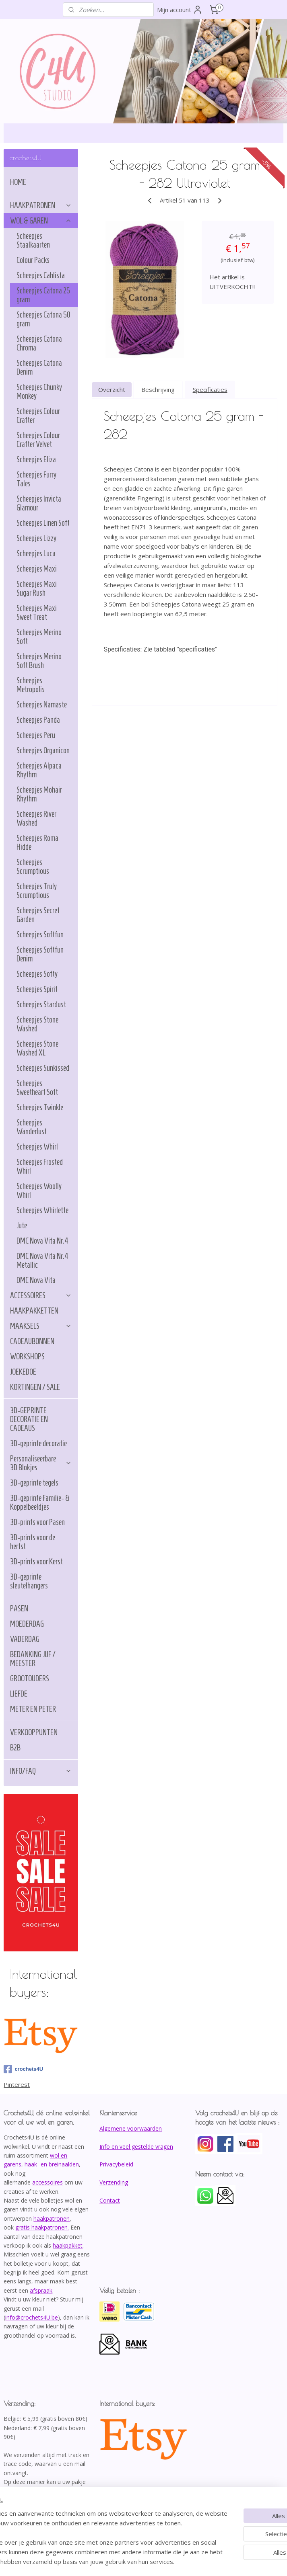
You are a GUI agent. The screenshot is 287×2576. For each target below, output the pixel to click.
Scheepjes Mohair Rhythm (39, 794)
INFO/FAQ (41, 1771)
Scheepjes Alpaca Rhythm (39, 770)
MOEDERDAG (27, 1623)
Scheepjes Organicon (43, 750)
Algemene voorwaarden (130, 2128)
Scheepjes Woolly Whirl (39, 1190)
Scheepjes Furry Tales (36, 479)
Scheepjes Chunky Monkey (39, 391)
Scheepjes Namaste (42, 704)
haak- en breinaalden (52, 2164)
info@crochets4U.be (31, 2317)
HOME (18, 182)
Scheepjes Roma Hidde (37, 842)
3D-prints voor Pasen (37, 1522)
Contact (109, 2200)
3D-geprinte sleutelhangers (29, 1581)
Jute (22, 1225)
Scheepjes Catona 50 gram (43, 319)
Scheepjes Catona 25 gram (43, 295)
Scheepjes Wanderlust (32, 1127)
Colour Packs (33, 260)
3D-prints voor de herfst (32, 1542)
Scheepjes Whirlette (42, 1210)
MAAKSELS (41, 1326)
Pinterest (17, 2084)
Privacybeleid (116, 2164)
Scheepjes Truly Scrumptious (37, 891)
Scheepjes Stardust (41, 1004)
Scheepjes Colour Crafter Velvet (38, 440)
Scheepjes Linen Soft (43, 522)
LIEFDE (18, 1693)
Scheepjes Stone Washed (37, 1024)
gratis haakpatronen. (42, 2227)
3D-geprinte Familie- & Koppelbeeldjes (40, 1502)
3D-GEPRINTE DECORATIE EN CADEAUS (29, 1419)
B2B (15, 1747)
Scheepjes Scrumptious (33, 866)
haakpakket (68, 2245)
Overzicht (111, 390)
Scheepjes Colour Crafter (38, 415)
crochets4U (23, 2069)
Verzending (113, 2182)
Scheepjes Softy (37, 973)
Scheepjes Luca (36, 553)
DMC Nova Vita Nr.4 (42, 1240)
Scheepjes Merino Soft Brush (39, 661)
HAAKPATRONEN (41, 205)
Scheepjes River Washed (36, 818)
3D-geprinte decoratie (38, 1443)
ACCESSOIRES (41, 1295)
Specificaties (209, 390)
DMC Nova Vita (36, 1280)
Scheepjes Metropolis (31, 685)
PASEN (19, 1608)
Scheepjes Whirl (37, 1146)
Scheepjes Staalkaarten (33, 240)
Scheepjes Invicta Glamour (39, 503)
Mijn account (179, 9)
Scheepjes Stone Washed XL (37, 1048)
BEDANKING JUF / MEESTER (33, 1659)
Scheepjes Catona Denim (39, 367)
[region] (90, 2523)
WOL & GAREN (41, 220)
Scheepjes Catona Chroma (39, 343)
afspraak (41, 2290)
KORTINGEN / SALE (35, 1387)
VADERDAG (24, 1639)
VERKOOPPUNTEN (34, 1732)
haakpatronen (51, 2218)
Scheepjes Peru (36, 735)
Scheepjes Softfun (40, 934)
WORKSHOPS (27, 1356)
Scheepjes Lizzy (36, 538)
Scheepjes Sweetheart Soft (37, 1087)
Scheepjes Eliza (36, 459)
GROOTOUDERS (29, 1678)
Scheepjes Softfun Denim (40, 954)
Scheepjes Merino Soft (39, 637)
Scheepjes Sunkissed (43, 1068)
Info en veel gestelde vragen (136, 2146)
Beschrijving (158, 390)
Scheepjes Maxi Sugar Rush (37, 588)
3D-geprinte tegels (34, 1482)
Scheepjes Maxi (37, 568)
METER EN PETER (33, 1709)
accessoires (47, 2182)
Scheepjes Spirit (37, 989)
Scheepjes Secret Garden (38, 915)
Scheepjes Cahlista (41, 275)
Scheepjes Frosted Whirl (40, 1166)
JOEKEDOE (23, 1371)
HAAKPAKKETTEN (34, 1310)
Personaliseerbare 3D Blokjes (41, 1463)
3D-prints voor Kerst (36, 1561)
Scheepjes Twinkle (40, 1107)
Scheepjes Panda (38, 719)
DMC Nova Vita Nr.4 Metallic (42, 1260)
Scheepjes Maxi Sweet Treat (37, 612)
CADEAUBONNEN (32, 1341)
